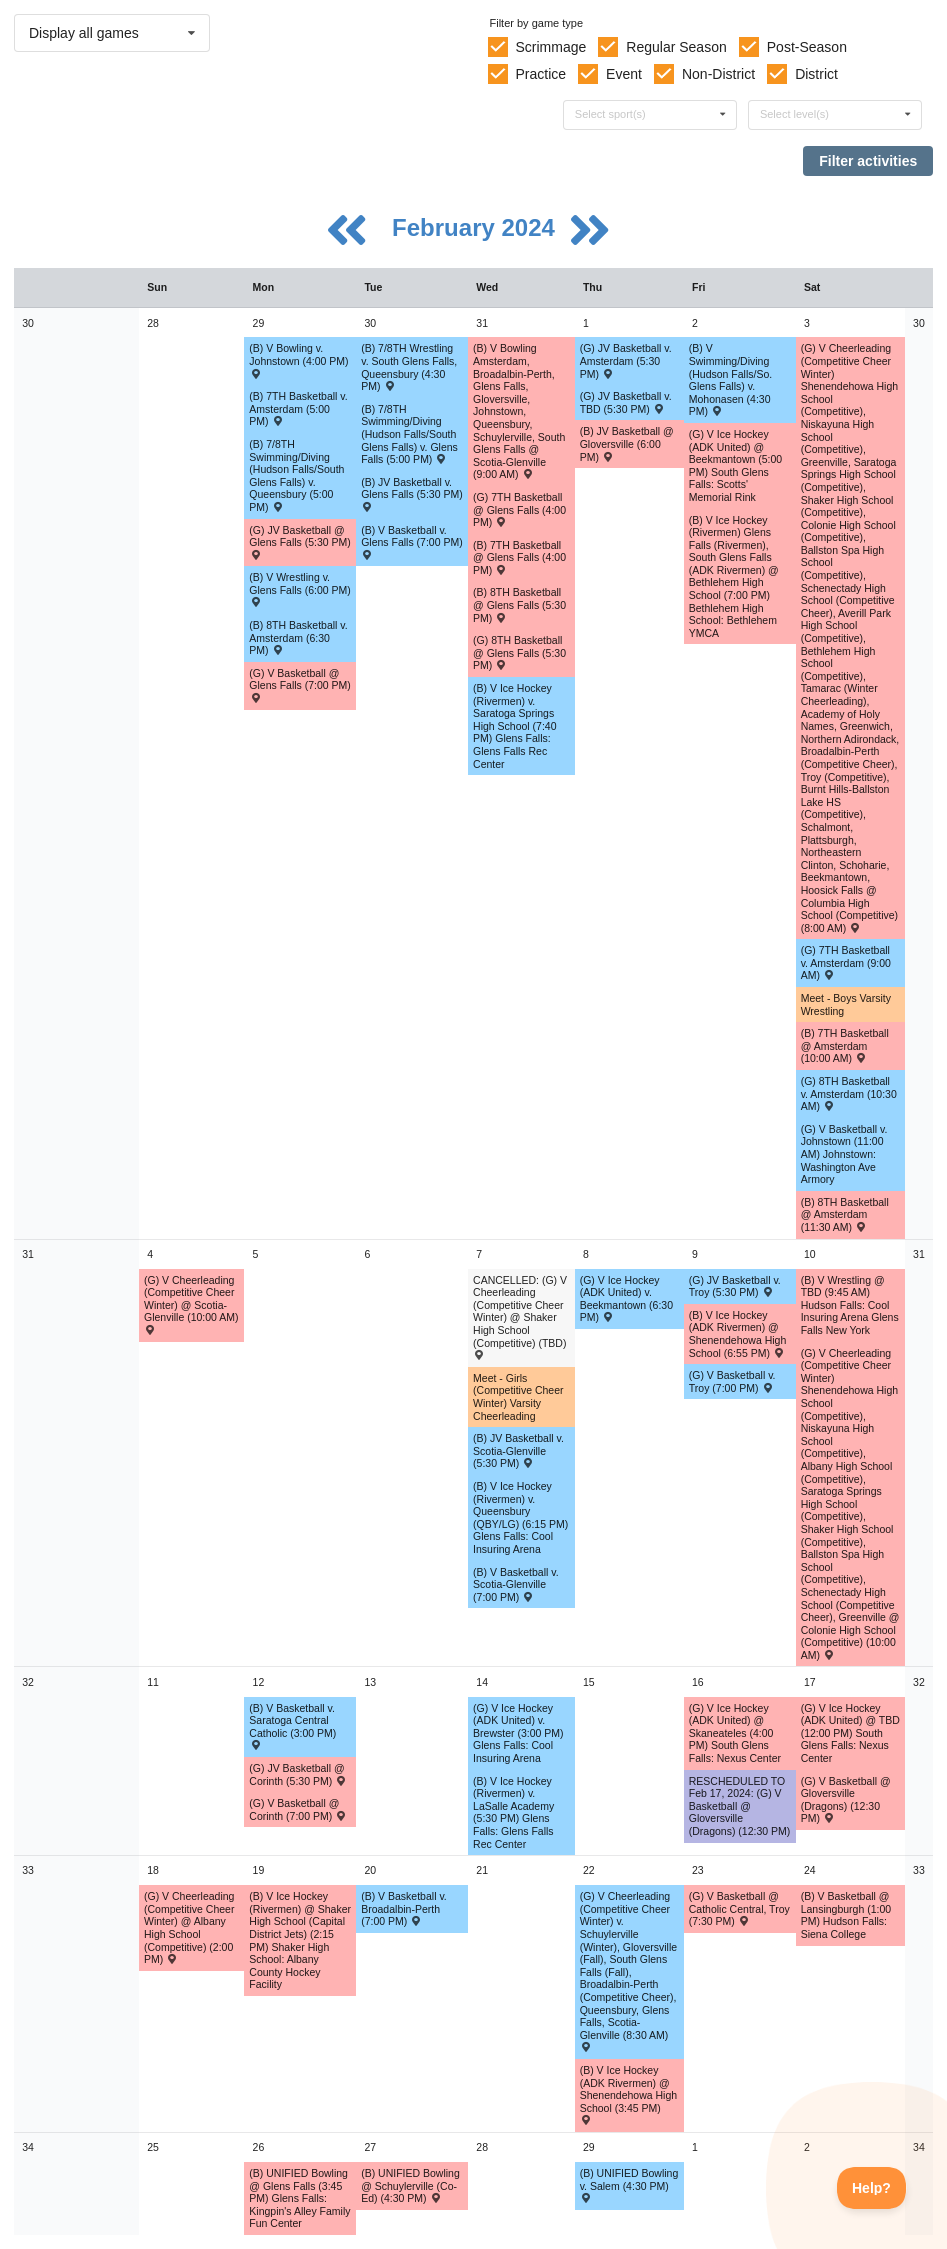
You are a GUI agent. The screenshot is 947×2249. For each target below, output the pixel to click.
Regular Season (676, 47)
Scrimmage (550, 47)
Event (624, 74)
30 (28, 323)
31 (28, 1254)
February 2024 (476, 227)
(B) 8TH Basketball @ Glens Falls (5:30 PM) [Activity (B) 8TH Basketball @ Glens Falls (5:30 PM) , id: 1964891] (519, 604)
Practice (540, 74)
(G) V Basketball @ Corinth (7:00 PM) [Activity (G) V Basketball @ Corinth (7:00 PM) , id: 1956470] (298, 1809)
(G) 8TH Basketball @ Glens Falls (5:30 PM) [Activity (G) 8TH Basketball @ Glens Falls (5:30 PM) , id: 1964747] (519, 652)
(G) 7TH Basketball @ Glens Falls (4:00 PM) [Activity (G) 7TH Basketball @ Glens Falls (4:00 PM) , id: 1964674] (519, 509)
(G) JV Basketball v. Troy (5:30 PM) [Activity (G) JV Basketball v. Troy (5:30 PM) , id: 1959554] (735, 1286)
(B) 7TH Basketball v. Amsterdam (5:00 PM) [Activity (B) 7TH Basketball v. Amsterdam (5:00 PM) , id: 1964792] (298, 408)
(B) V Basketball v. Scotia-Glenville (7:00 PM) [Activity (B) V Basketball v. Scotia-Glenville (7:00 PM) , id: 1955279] (516, 1584)
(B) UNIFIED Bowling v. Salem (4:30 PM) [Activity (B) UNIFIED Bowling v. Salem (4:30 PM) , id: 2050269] (629, 2185)
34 (28, 2147)
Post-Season (807, 47)
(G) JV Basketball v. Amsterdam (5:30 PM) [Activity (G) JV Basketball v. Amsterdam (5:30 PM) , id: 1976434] (626, 360)
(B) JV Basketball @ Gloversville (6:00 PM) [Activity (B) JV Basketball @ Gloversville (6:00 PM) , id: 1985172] (627, 443)
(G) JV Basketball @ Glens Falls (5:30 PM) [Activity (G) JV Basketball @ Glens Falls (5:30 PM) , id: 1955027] (300, 542)
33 (28, 1870)
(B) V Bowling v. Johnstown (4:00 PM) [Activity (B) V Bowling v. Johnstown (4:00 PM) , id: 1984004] (298, 360)
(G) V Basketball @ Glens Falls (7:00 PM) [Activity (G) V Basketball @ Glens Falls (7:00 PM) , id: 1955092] (300, 685)
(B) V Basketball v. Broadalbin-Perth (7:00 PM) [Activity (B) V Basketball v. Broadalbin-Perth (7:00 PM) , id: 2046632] (404, 1908)
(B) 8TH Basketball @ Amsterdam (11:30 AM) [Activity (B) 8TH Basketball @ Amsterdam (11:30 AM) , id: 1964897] (845, 1214)
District (816, 74)
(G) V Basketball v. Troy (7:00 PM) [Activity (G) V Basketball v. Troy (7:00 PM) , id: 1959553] (732, 1381)
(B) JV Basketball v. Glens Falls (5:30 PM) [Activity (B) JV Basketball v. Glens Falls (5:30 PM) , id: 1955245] (412, 494)
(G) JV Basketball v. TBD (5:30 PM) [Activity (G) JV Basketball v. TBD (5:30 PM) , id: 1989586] (626, 402)
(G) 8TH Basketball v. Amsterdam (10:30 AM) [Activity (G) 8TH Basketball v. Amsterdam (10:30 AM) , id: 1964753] (849, 1093)
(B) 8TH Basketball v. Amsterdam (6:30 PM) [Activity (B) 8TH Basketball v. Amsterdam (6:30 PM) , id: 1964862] (298, 637)
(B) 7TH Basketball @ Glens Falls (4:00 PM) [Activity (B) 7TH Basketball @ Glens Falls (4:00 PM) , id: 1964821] (519, 557)
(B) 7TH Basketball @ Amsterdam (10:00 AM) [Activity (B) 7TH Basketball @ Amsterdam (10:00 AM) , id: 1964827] (845, 1045)
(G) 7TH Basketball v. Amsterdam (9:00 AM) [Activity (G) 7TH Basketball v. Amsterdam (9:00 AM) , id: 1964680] (846, 962)
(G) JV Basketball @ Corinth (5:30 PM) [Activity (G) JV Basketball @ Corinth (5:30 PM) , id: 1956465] (298, 1774)
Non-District (718, 74)
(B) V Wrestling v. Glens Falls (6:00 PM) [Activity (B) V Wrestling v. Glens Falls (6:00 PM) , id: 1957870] (300, 589)
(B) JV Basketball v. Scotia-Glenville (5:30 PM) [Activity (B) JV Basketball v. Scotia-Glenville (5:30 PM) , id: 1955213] (518, 1450)
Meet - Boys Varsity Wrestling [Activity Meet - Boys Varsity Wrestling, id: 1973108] (846, 1004)
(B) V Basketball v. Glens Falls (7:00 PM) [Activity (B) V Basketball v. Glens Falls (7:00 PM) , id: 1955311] (412, 542)
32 (28, 1682)
